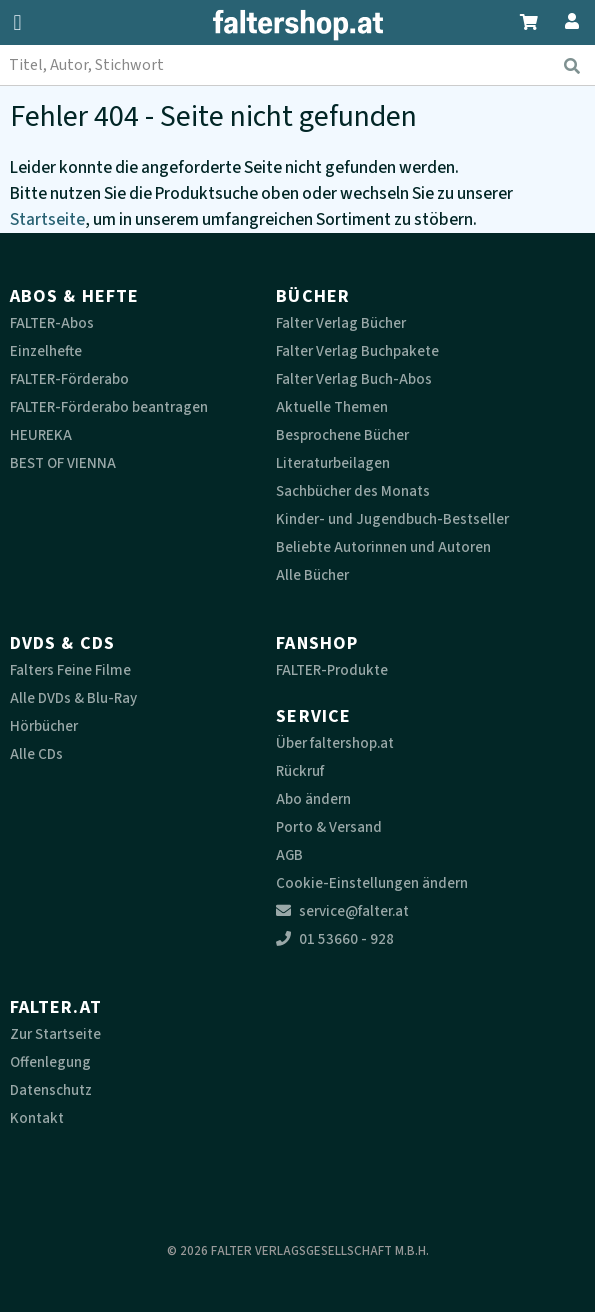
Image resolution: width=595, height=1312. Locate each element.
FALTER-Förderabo (69, 379)
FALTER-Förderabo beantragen (109, 407)
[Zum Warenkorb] (530, 19)
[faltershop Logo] (298, 25)
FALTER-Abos (52, 323)
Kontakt (37, 1118)
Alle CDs (36, 754)
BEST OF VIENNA (63, 463)
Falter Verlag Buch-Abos (354, 379)
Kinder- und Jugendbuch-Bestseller (392, 519)
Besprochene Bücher (342, 435)
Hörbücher (44, 726)
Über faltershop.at (335, 743)
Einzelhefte (46, 351)
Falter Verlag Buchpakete (357, 351)
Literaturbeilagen (333, 463)
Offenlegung (50, 1062)
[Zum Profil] (568, 18)
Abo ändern (313, 799)
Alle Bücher (312, 575)
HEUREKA (41, 435)
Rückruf (300, 771)
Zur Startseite (55, 1034)
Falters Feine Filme (70, 670)
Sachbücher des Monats (353, 491)
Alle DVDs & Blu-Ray (73, 698)
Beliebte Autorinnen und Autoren (383, 547)
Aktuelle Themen (332, 407)
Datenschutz (51, 1090)
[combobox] (297, 65)
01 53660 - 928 (335, 939)
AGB (289, 855)
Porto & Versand (329, 827)
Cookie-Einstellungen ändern (372, 883)
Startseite (47, 219)
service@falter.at (342, 911)
